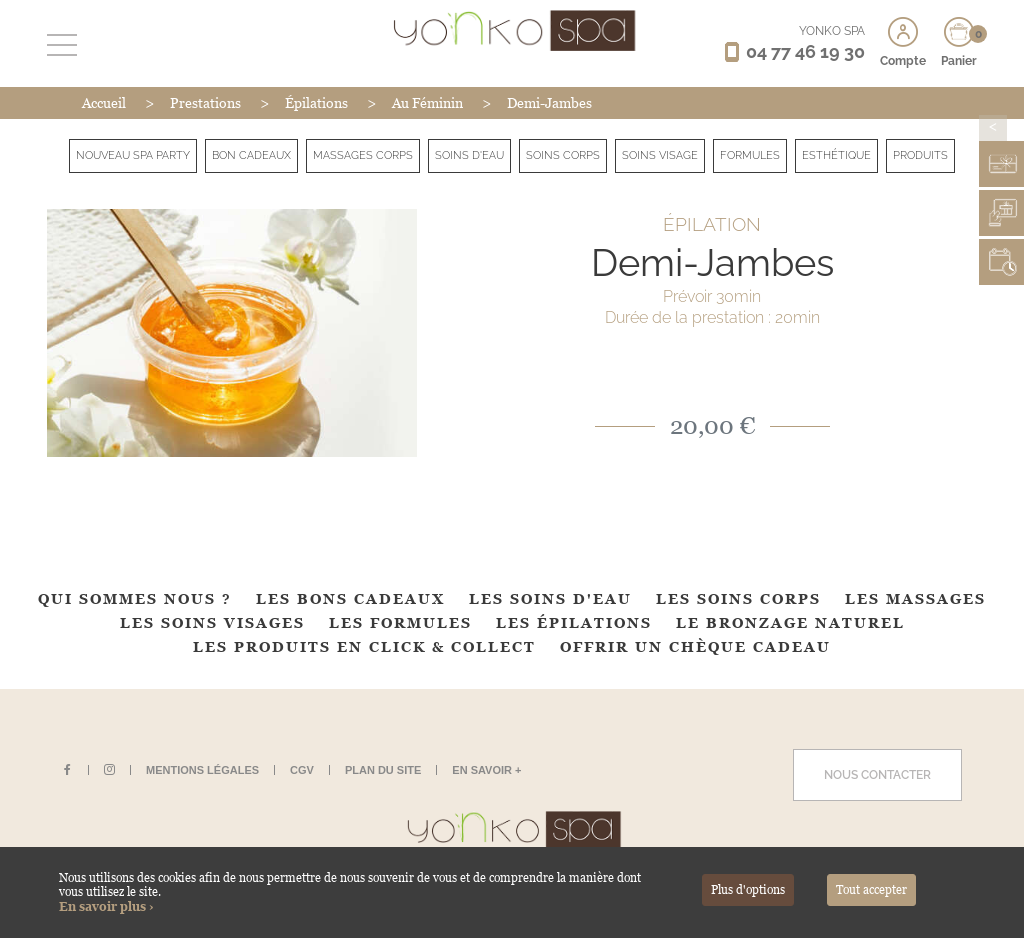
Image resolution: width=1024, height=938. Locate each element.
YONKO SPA (832, 31)
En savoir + (486, 770)
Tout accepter (871, 890)
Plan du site (383, 770)
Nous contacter (877, 775)
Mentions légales (202, 770)
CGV (302, 770)
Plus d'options (748, 890)
